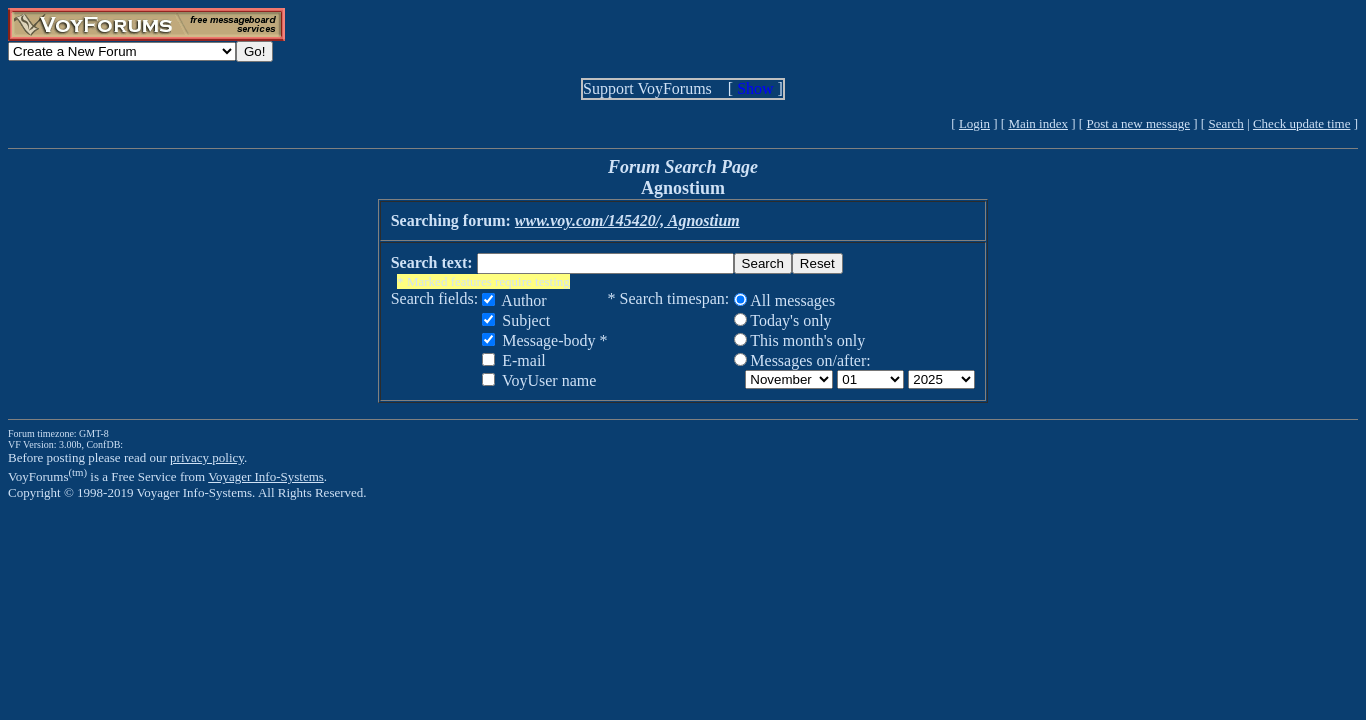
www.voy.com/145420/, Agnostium (627, 220)
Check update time (1301, 123)
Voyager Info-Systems (266, 476)
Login (974, 123)
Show (755, 88)
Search (1225, 123)
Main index (1038, 123)
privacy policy (207, 457)
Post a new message (1138, 123)
